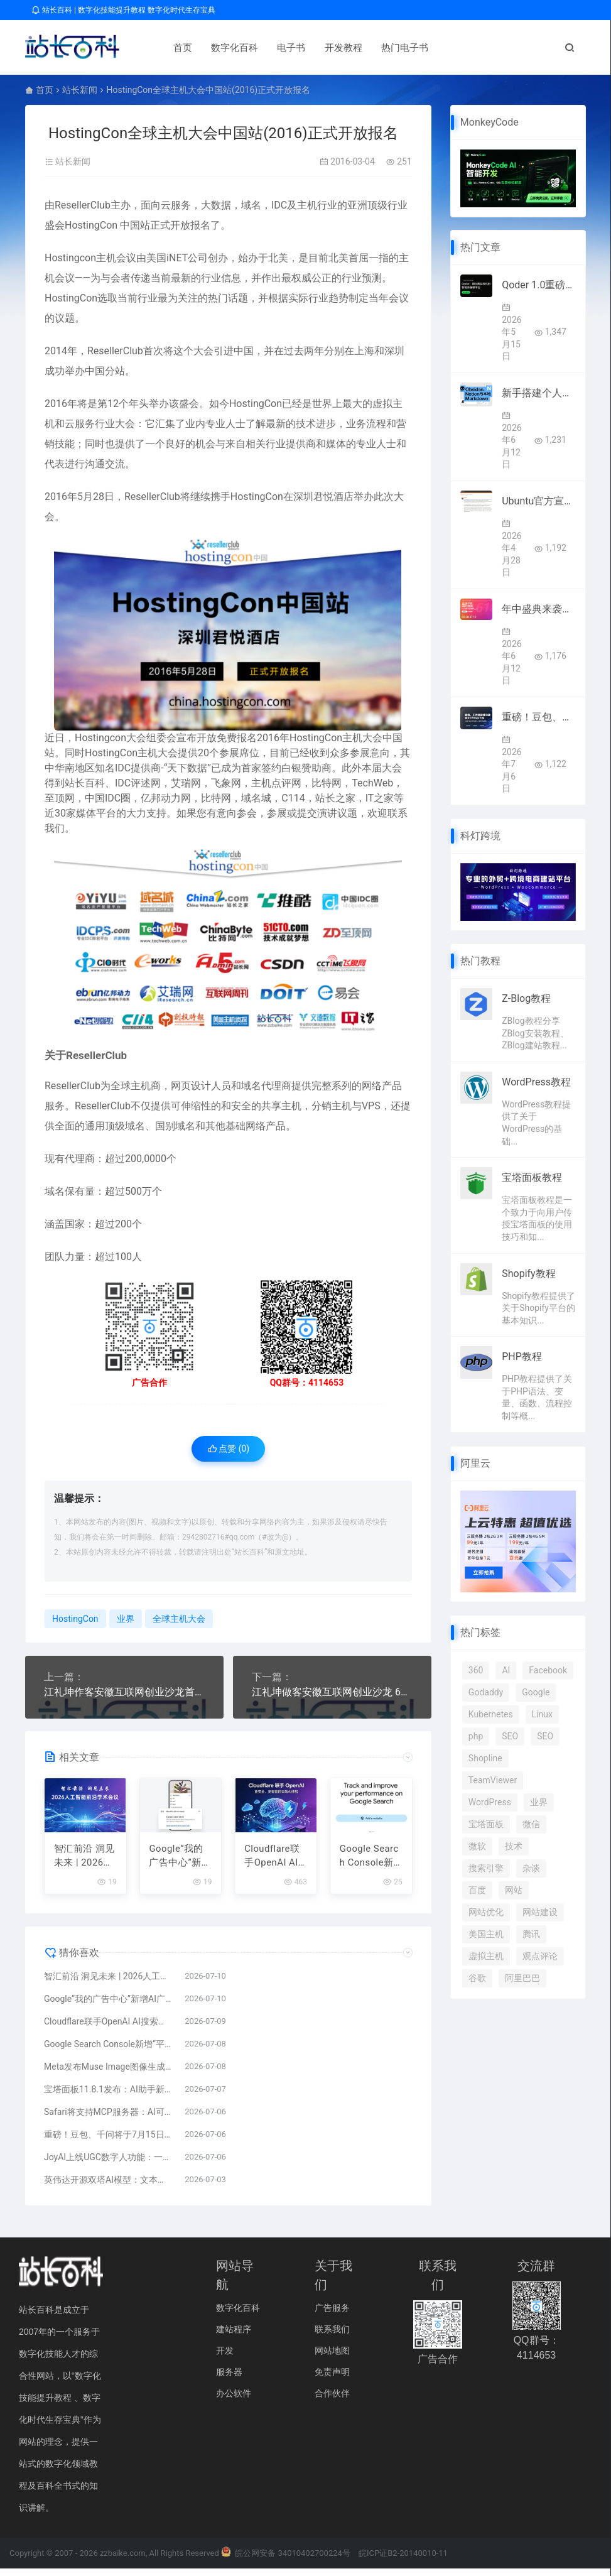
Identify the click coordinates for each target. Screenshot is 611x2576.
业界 (125, 1619)
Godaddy (485, 1692)
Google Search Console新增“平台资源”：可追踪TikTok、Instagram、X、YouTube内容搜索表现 (371, 1863)
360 (476, 1670)
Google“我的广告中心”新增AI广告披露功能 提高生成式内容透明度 (180, 1863)
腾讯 (531, 1934)
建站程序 (233, 2336)
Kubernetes (490, 1714)
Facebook (548, 1670)
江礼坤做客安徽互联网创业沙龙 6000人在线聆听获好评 (332, 1692)
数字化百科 (214, 47)
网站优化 (486, 1912)
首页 (162, 47)
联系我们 (332, 2336)
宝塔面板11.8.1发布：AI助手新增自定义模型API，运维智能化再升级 (108, 2096)
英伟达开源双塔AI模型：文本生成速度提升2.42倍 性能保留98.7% (108, 2187)
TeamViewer (492, 1780)
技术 (513, 1846)
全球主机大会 (179, 1619)
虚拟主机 (486, 1956)
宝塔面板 (486, 1824)
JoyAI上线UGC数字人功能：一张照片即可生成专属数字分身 (108, 2164)
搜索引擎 (486, 1868)
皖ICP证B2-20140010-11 (403, 2560)
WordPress (489, 1802)
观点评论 (540, 1956)
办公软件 (233, 2400)
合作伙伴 (332, 2400)
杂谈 (531, 1868)
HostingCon (91, 225)
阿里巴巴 (522, 1978)
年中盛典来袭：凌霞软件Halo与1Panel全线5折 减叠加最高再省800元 (539, 609)
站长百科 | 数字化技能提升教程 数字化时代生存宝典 (123, 10)
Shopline (485, 1758)
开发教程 (323, 47)
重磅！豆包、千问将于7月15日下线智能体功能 (108, 2141)
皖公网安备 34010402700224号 (285, 2560)
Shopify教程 (528, 1274)
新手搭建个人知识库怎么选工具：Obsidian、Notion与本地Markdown (539, 393)
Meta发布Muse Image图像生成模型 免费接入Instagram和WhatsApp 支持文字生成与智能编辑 (108, 2073)
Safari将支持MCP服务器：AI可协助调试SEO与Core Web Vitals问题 (108, 2119)
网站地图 (332, 2357)
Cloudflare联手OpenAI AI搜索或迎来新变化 (273, 1863)
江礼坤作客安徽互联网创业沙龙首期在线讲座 (124, 1692)
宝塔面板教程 (532, 1177)
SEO (510, 1736)
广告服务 (332, 2315)
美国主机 (486, 1934)
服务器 (229, 2379)
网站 (513, 1890)
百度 (477, 1890)
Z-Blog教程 (526, 998)
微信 (531, 1824)
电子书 (271, 47)
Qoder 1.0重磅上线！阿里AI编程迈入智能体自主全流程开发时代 (539, 285)
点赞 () (229, 1448)
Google (535, 1692)
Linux (542, 1714)
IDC (279, 205)
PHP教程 (522, 1356)
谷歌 (477, 1978)
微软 (477, 1846)
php (475, 1736)
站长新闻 (79, 90)
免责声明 (332, 2379)
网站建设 (540, 1912)
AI (506, 1670)
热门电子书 (384, 47)
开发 (225, 2357)
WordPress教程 (536, 1082)
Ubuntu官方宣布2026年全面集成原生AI (539, 501)
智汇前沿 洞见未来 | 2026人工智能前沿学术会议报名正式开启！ (84, 1863)
